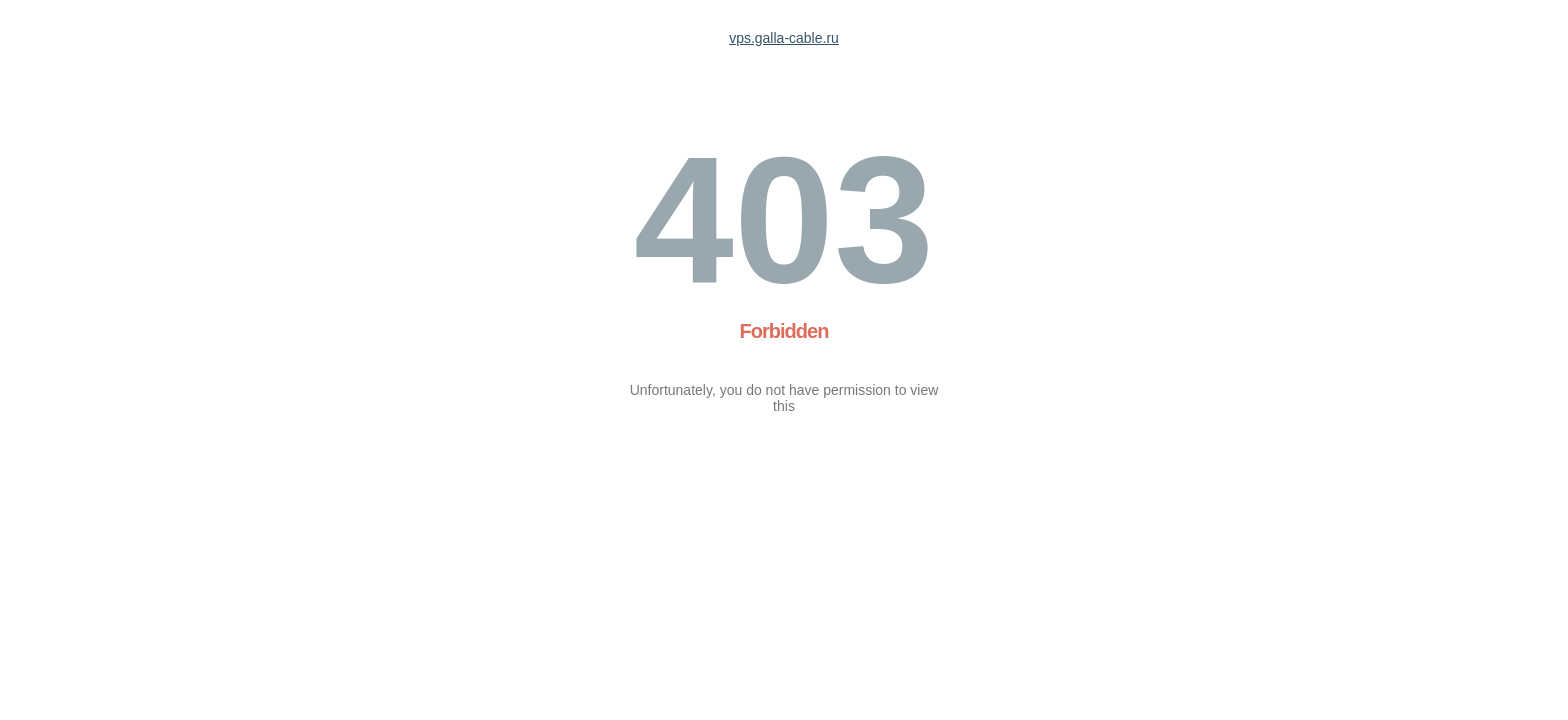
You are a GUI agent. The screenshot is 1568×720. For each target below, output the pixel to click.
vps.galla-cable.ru (784, 38)
